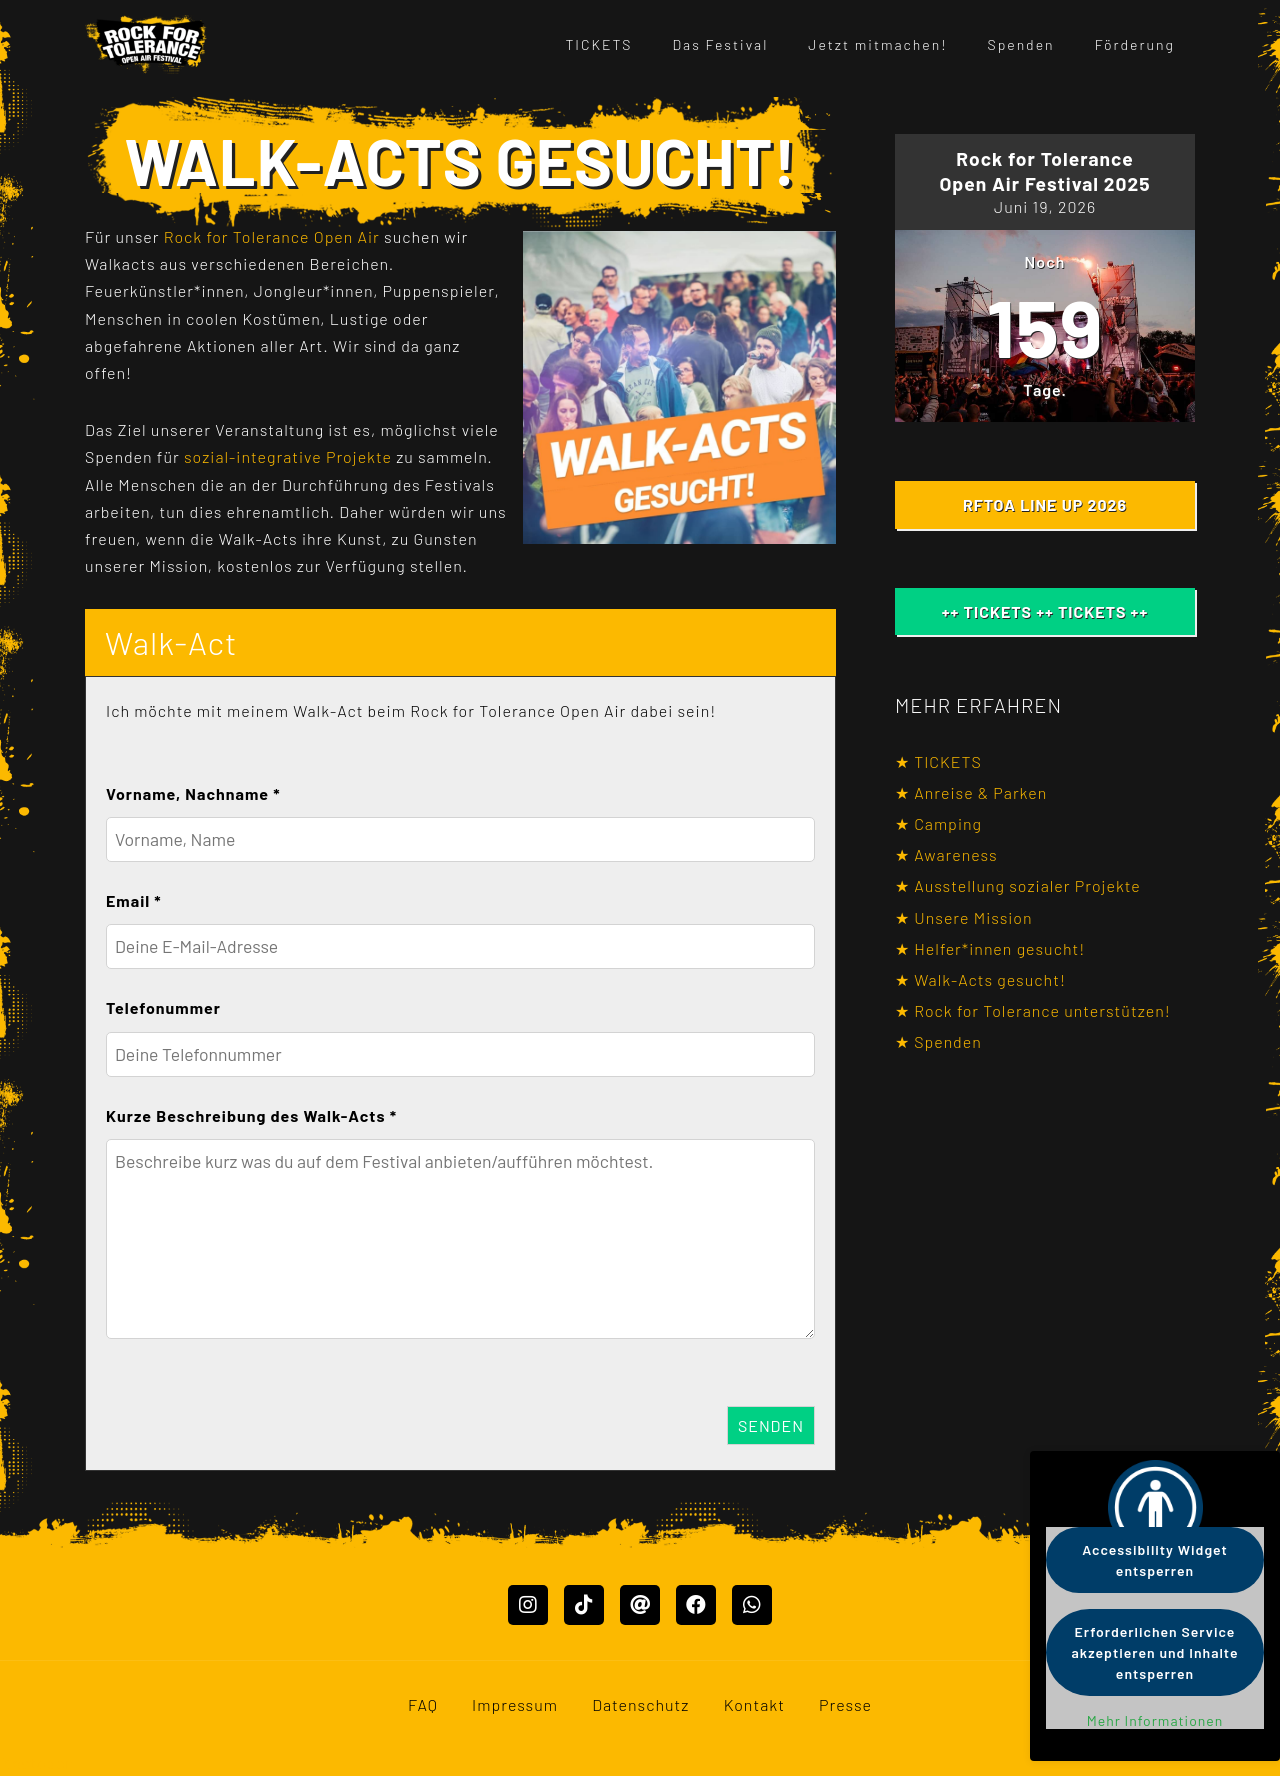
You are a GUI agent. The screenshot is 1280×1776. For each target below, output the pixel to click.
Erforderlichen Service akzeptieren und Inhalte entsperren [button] (1155, 1652)
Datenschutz (640, 1704)
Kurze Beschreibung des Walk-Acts (251, 1115)
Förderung (1135, 44)
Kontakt (754, 1704)
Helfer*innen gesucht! (999, 948)
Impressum (515, 1704)
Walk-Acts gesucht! (990, 979)
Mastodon (37, 1762)
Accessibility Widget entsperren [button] (1155, 1560)
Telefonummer (163, 1007)
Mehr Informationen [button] (1155, 1720)
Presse (845, 1704)
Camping (948, 823)
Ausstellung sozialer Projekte (1027, 885)
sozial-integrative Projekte (288, 456)
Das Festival (721, 44)
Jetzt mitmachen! (877, 44)
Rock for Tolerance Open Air (272, 236)
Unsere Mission (973, 917)
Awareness (955, 854)
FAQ (423, 1704)
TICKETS (598, 44)
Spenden (1021, 44)
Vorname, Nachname (193, 793)
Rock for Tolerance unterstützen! (1042, 1010)
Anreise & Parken (980, 792)
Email (134, 900)
